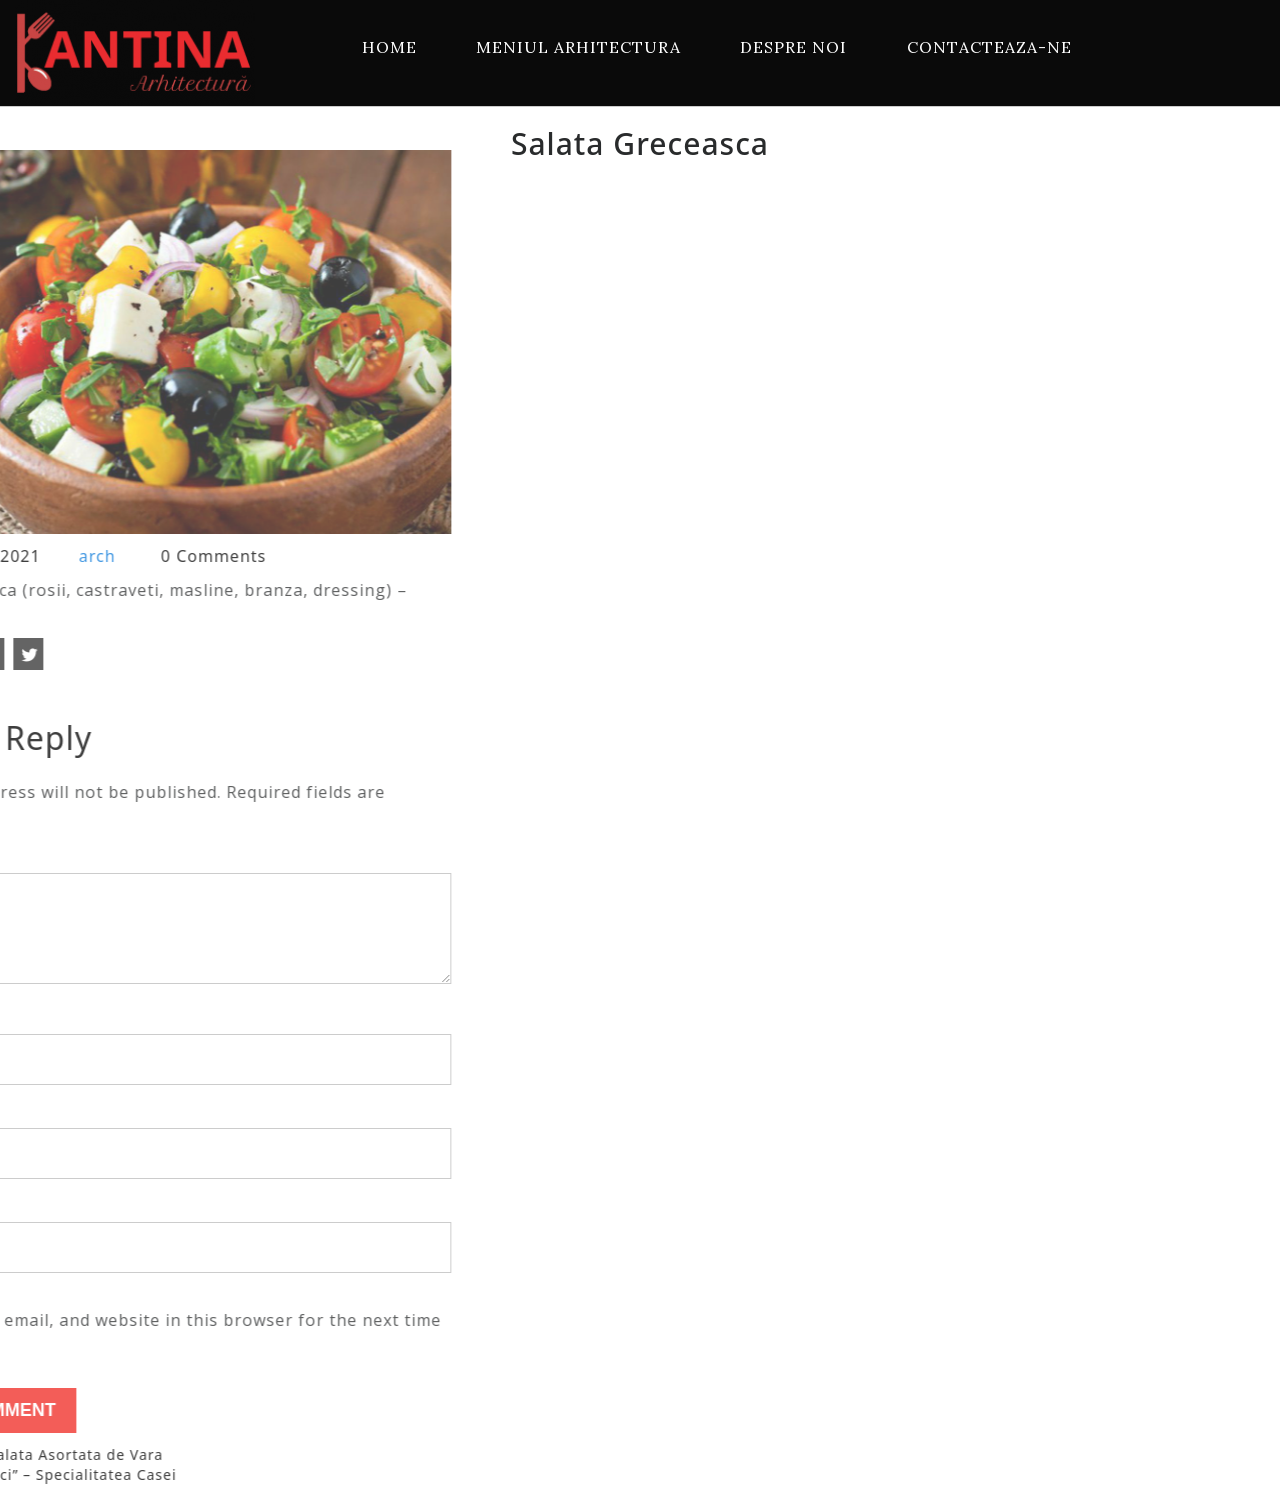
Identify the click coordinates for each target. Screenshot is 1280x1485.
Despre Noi (793, 47)
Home (389, 47)
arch (47, 556)
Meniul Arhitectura (578, 47)
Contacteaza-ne (989, 47)
